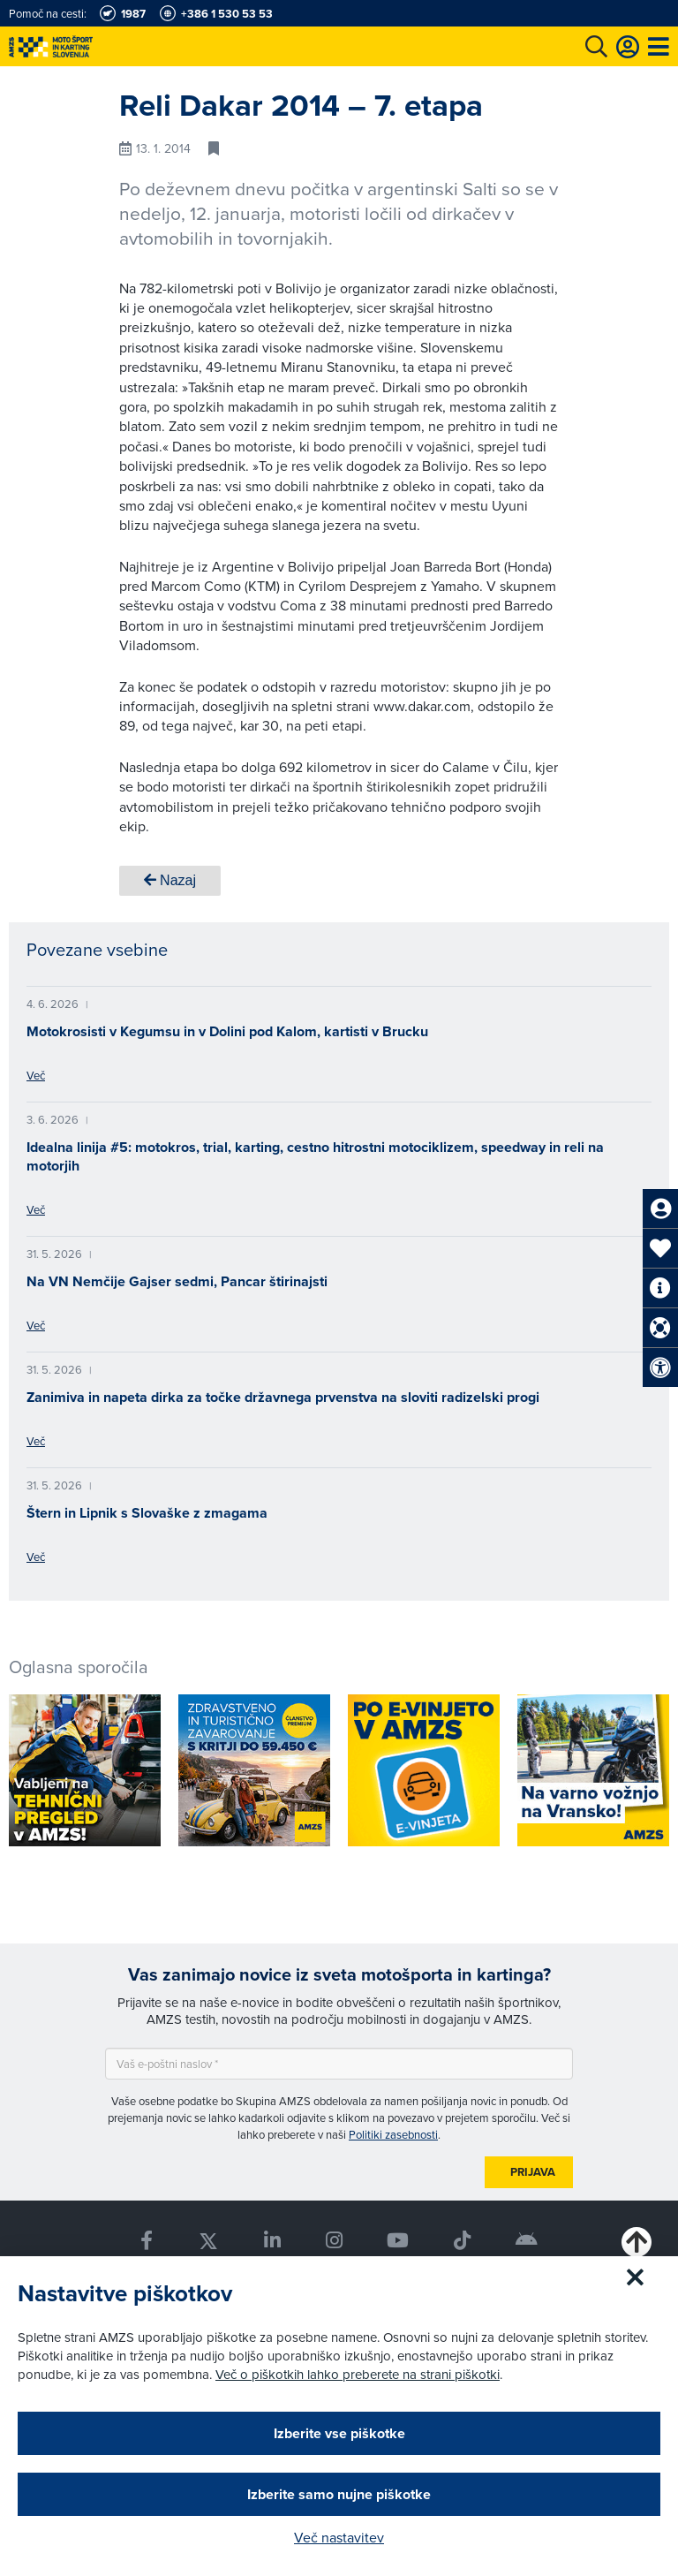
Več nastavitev (339, 2537)
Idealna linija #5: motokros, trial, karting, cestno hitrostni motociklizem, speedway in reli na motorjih (315, 1156)
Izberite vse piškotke (339, 2433)
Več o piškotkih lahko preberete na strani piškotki (357, 2374)
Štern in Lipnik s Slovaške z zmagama (146, 1513)
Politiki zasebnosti (393, 2134)
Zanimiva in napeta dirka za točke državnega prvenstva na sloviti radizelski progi (282, 1397)
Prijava (532, 2171)
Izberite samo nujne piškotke (339, 2494)
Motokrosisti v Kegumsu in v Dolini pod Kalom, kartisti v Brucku (227, 1031)
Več (35, 1075)
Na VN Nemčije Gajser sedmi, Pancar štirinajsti (177, 1281)
